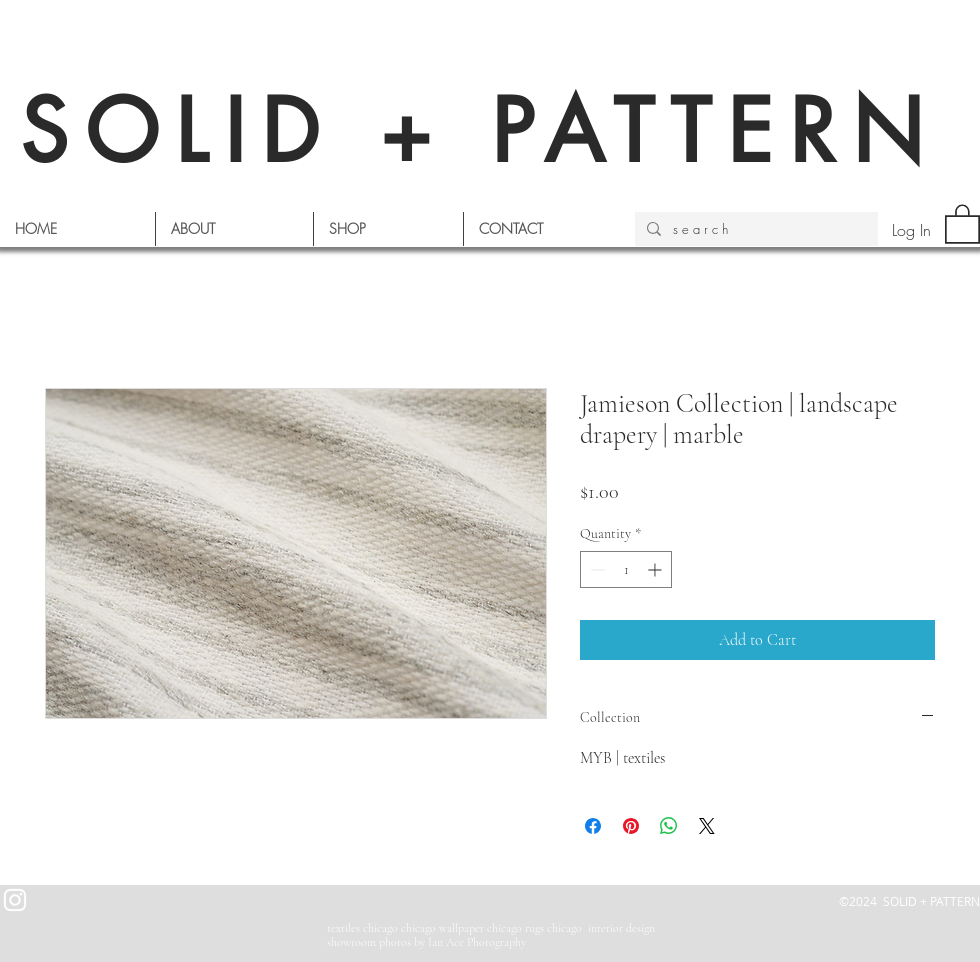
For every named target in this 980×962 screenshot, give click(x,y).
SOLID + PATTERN (480, 131)
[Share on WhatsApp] (669, 826)
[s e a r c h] (754, 229)
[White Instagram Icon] (15, 900)
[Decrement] (595, 569)
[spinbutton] (626, 569)
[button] (962, 223)
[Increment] (656, 569)
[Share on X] (707, 826)
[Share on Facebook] (593, 826)
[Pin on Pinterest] (631, 826)
